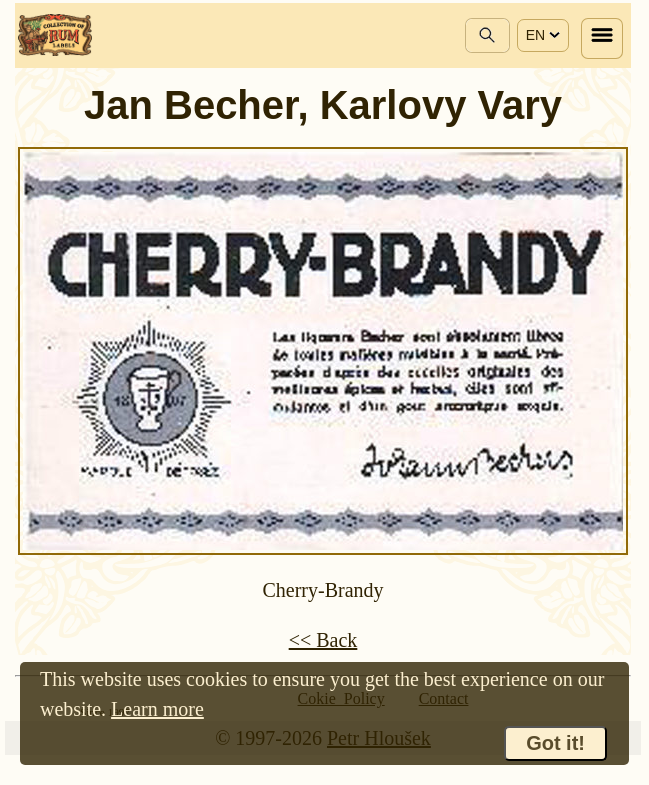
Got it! (555, 743)
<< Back (323, 640)
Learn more (157, 709)
